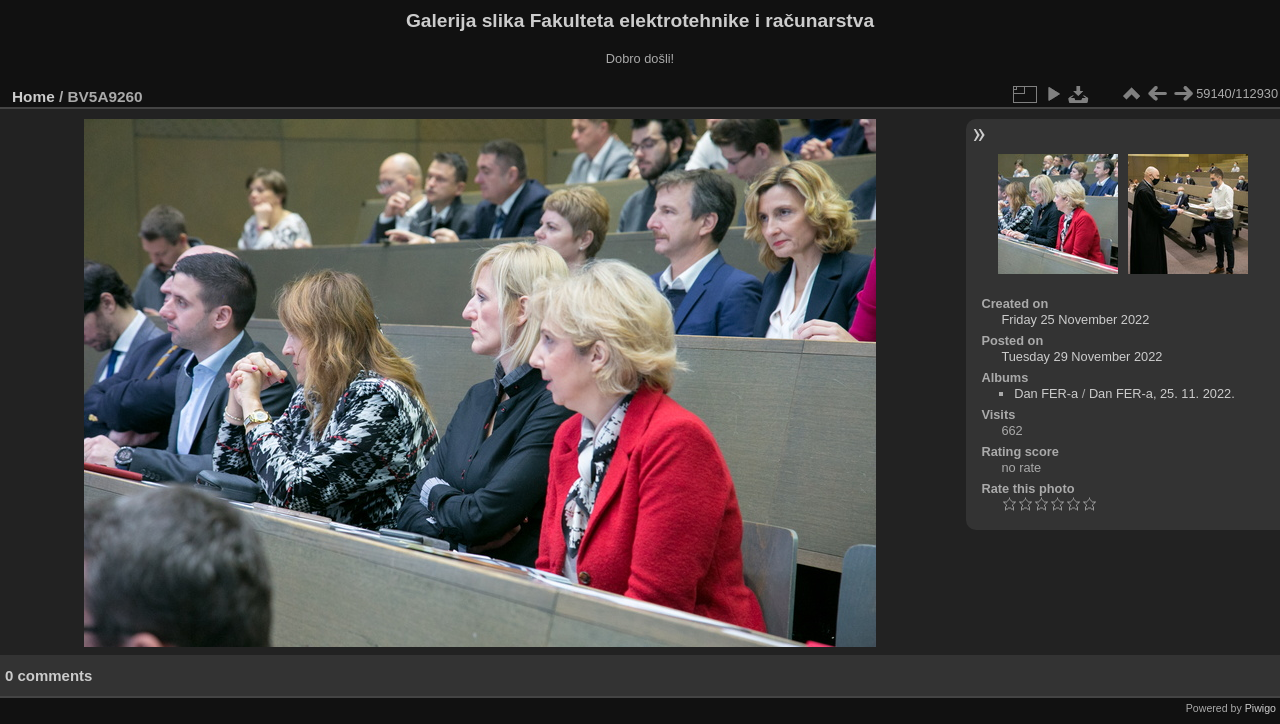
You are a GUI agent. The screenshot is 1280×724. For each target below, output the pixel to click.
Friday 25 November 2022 (1075, 319)
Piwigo (1260, 708)
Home (33, 96)
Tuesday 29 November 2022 (1081, 356)
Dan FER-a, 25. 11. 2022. (1162, 393)
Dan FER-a (1046, 393)
